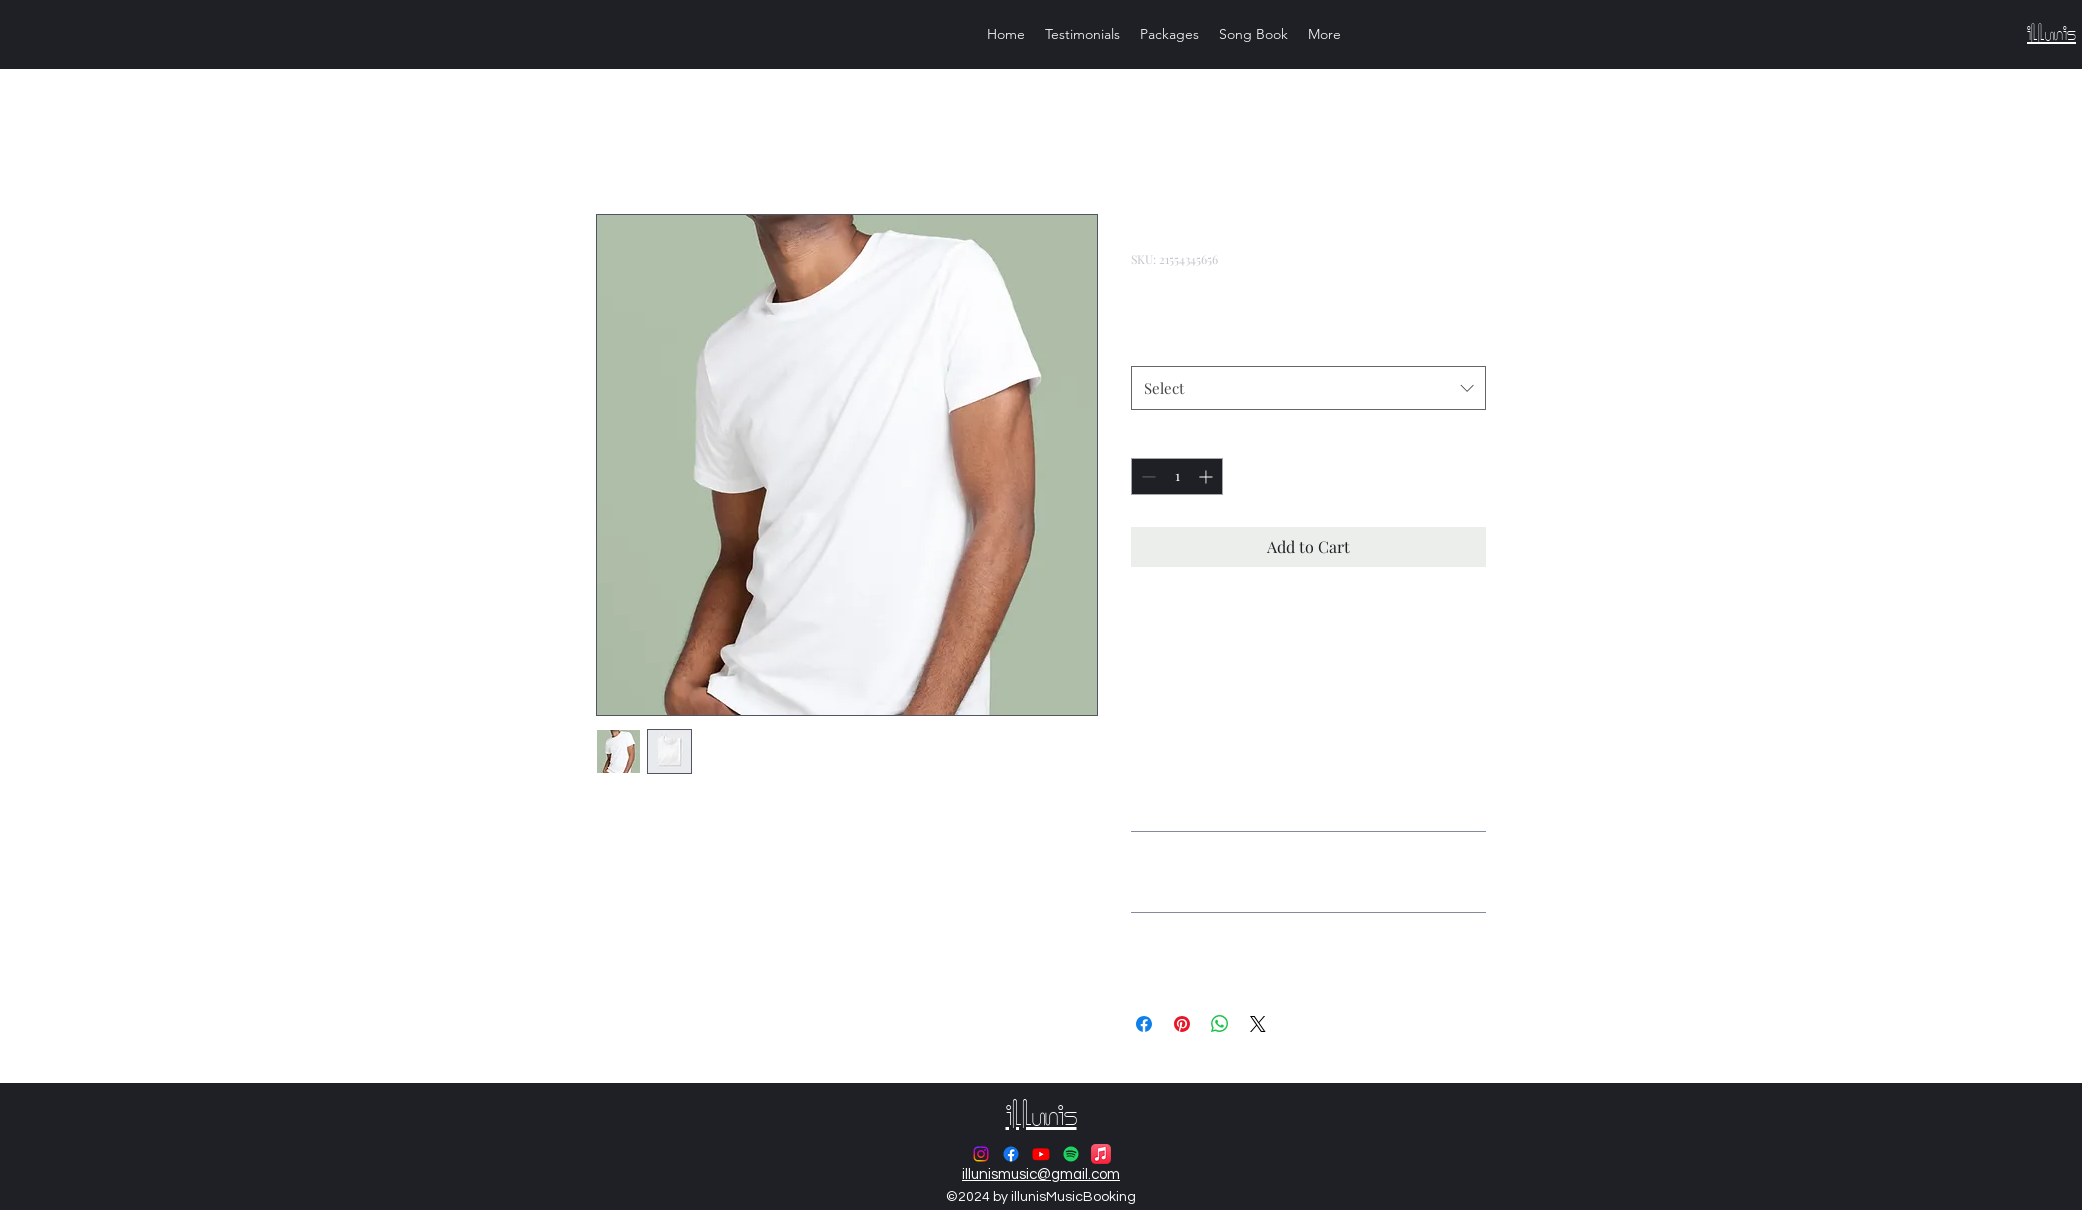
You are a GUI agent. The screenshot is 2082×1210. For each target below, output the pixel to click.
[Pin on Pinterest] (1182, 1024)
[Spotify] (1071, 1154)
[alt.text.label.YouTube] (1041, 1154)
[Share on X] (1258, 1024)
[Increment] (1207, 476)
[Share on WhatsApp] (1220, 1024)
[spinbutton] (1177, 476)
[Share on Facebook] (1144, 1024)
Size (1144, 347)
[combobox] (1308, 388)
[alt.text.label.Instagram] (981, 1154)
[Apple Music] (1101, 1154)
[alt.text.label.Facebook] (1011, 1154)
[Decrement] (1146, 476)
